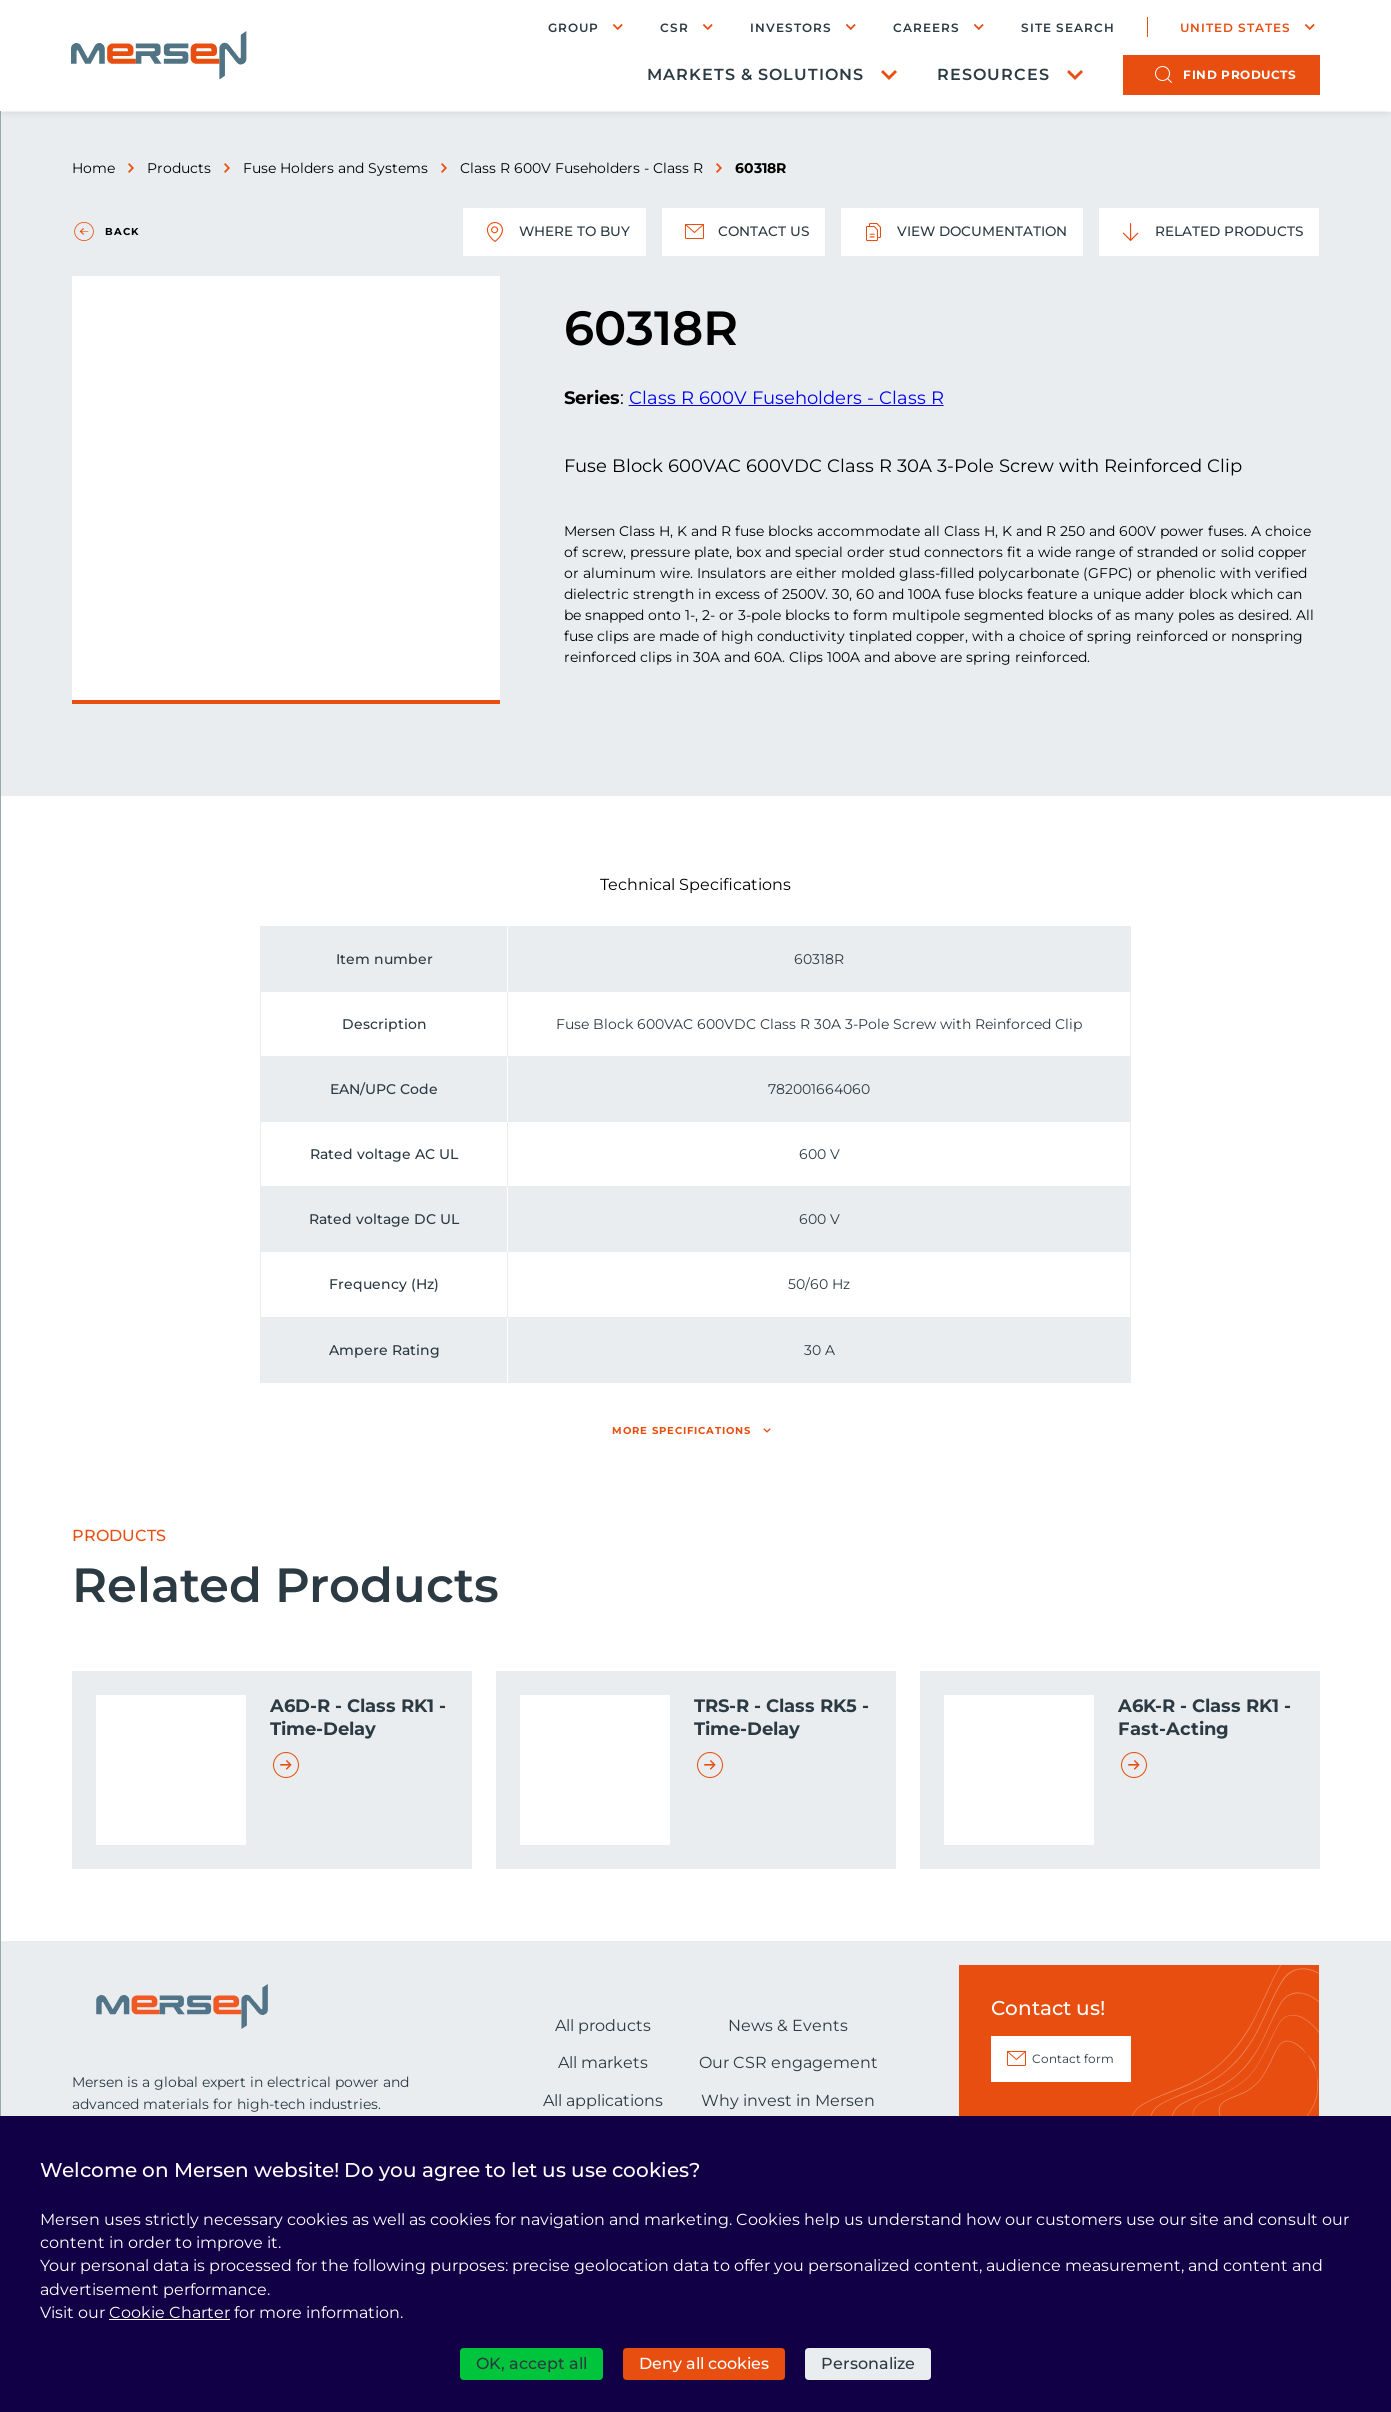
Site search (1067, 28)
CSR (673, 27)
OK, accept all (531, 2363)
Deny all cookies (704, 2363)
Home (93, 168)
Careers (925, 27)
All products (603, 2025)
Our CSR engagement (788, 2062)
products (1238, 75)
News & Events (788, 2025)
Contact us (734, 232)
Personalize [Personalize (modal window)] (868, 2363)
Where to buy (543, 232)
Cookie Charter (169, 2312)
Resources (992, 75)
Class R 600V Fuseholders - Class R (581, 168)
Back (122, 231)
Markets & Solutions (754, 75)
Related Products (1207, 232)
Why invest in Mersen (788, 2100)
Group (572, 27)
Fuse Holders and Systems (335, 168)
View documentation (956, 232)
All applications (603, 2100)
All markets (603, 2062)
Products (179, 168)
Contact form (1073, 2058)
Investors (790, 27)
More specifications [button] (681, 1430)
